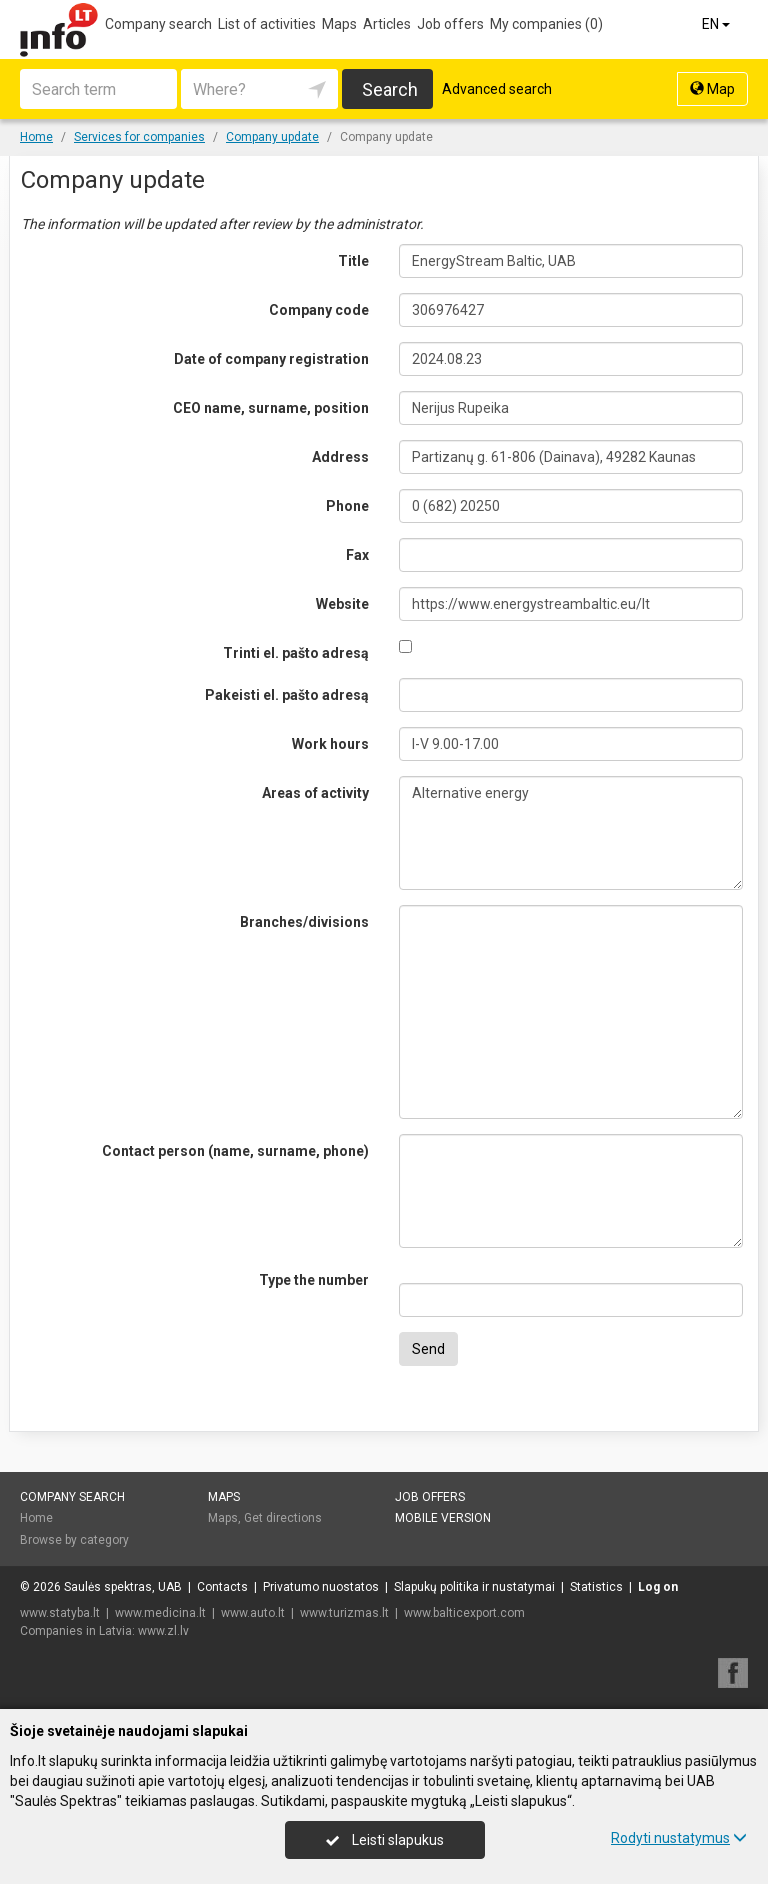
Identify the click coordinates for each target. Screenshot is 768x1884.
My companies (546, 24)
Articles (387, 24)
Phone (347, 506)
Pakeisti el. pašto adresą (287, 695)
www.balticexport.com (464, 1613)
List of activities (267, 24)
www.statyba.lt (60, 1613)
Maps (339, 24)
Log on (658, 1587)
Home (36, 1518)
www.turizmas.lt (344, 1613)
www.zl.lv (163, 1631)
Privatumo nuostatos (321, 1587)
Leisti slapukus (385, 1840)
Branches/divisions (304, 922)
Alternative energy (571, 833)
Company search (158, 24)
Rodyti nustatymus (679, 1838)
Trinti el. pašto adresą (296, 653)
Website (342, 604)
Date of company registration (271, 359)
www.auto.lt (253, 1613)
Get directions (283, 1518)
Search (390, 89)
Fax (357, 555)
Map (712, 89)
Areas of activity (315, 793)
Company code (319, 310)
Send (428, 1349)
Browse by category (74, 1540)
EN (717, 24)
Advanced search (497, 89)
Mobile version (443, 1518)
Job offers (450, 24)
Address (340, 457)
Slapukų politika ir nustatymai (474, 1587)
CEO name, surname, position (271, 408)
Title (353, 261)
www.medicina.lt (160, 1613)
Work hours (330, 744)
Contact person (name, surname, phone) (235, 1151)
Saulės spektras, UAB (123, 1587)
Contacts (222, 1587)
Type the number (314, 1280)
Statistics (596, 1587)
